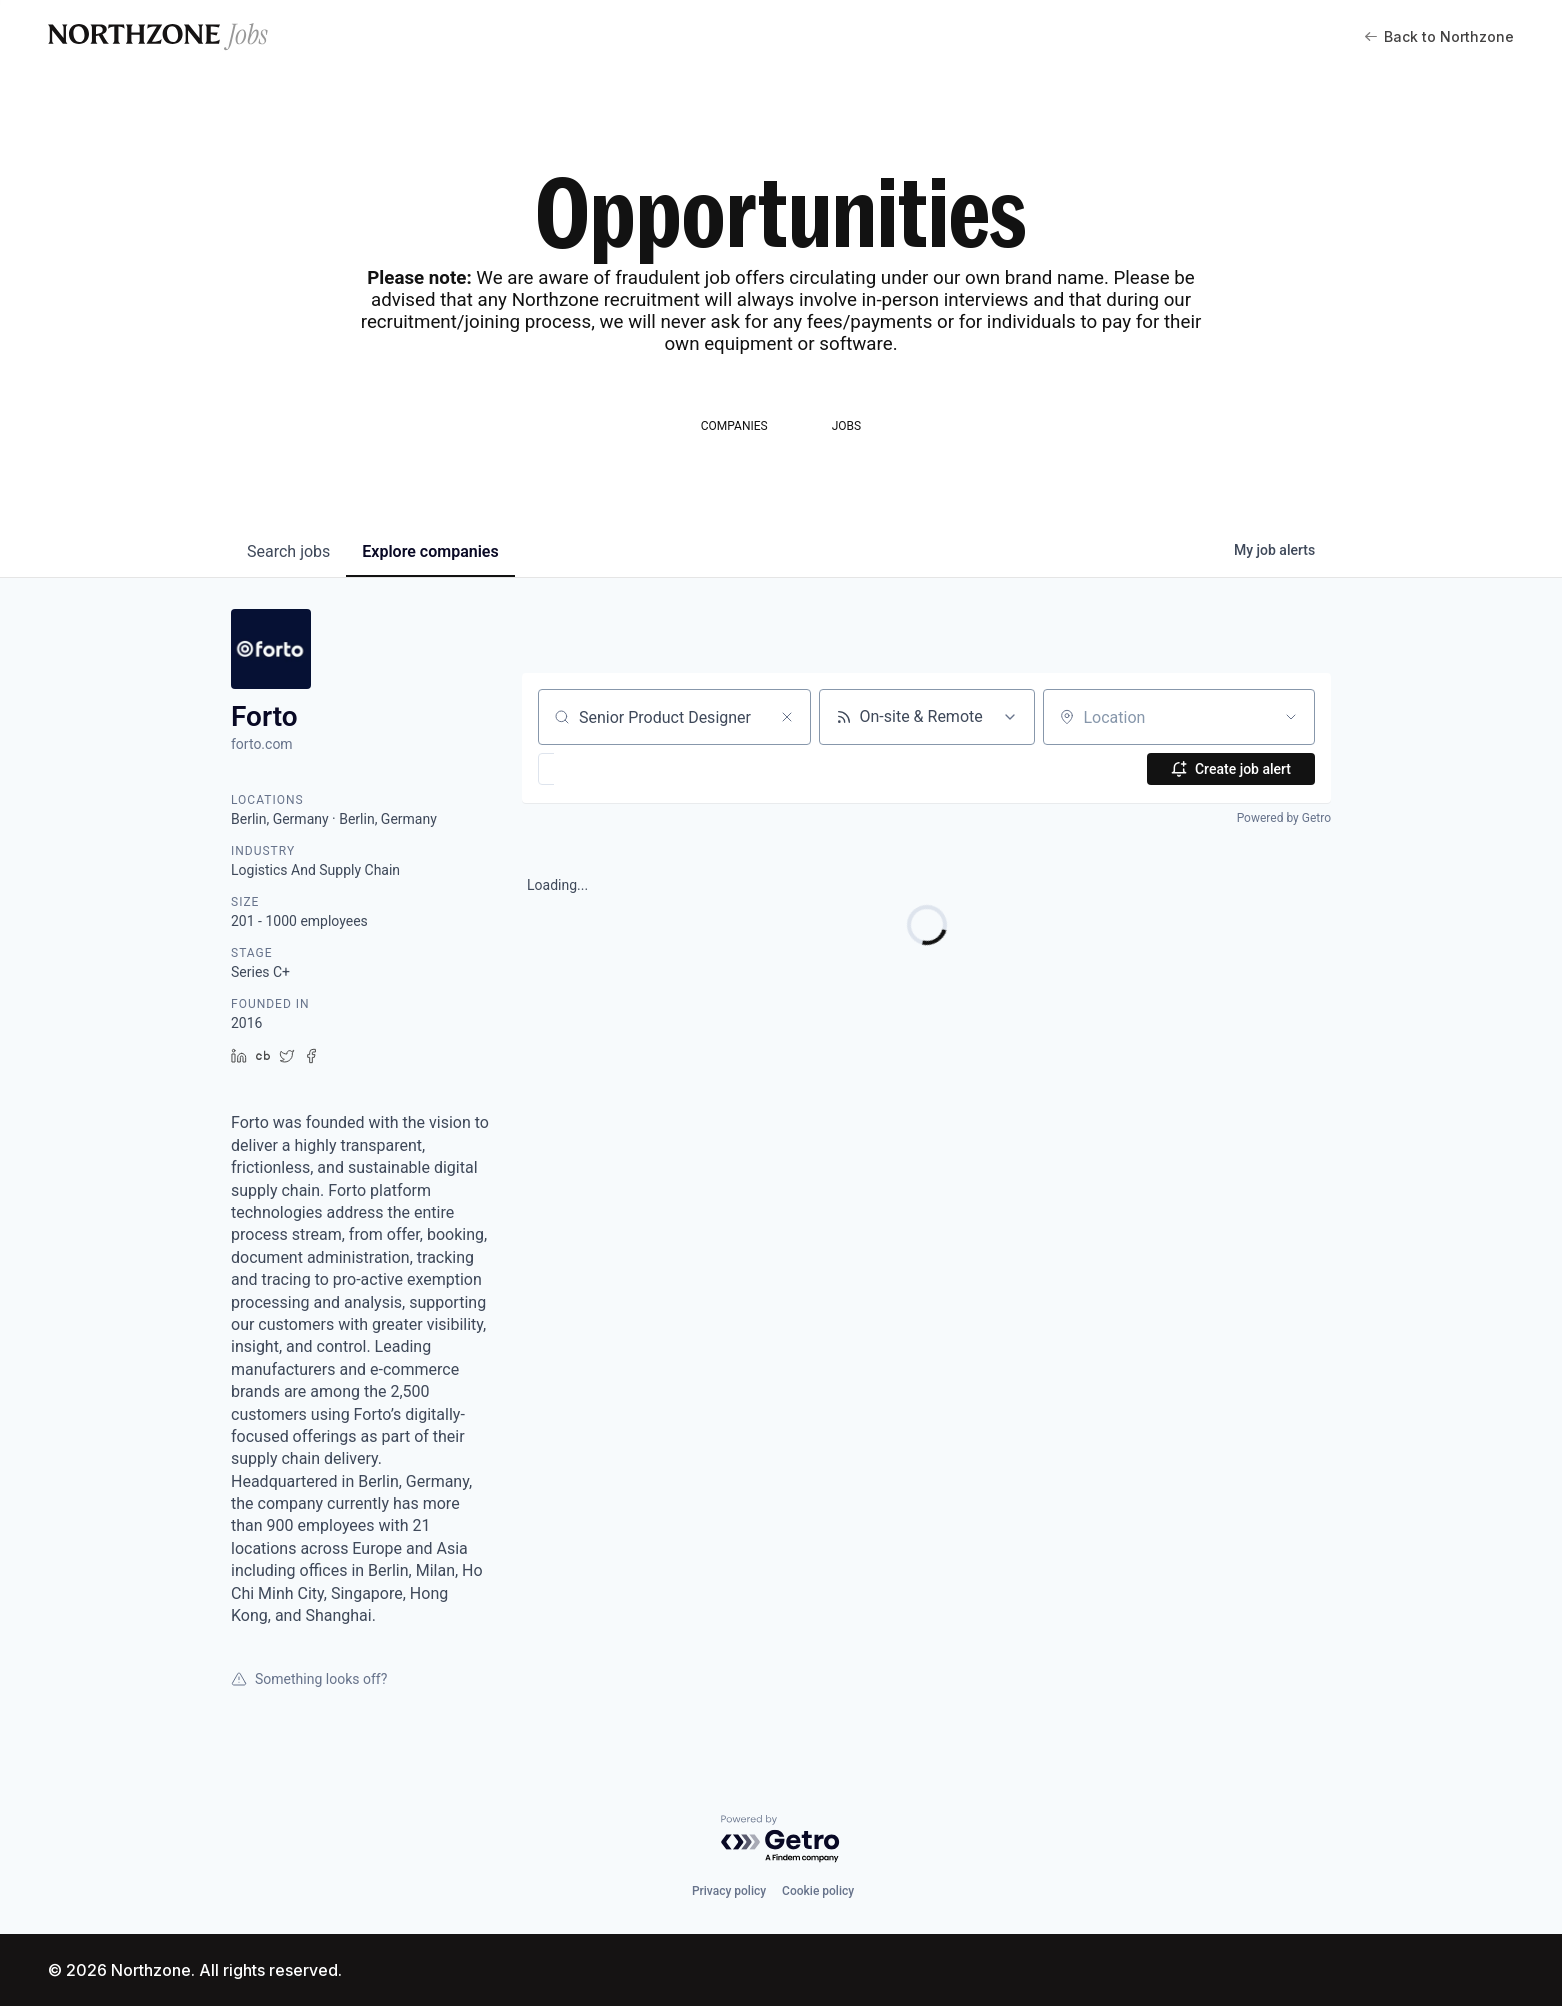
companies (430, 551)
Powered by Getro (1284, 818)
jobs (288, 551)
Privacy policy (729, 1891)
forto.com (262, 744)
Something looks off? (309, 1679)
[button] (604, 769)
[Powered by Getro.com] (781, 1839)
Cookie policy (818, 1891)
